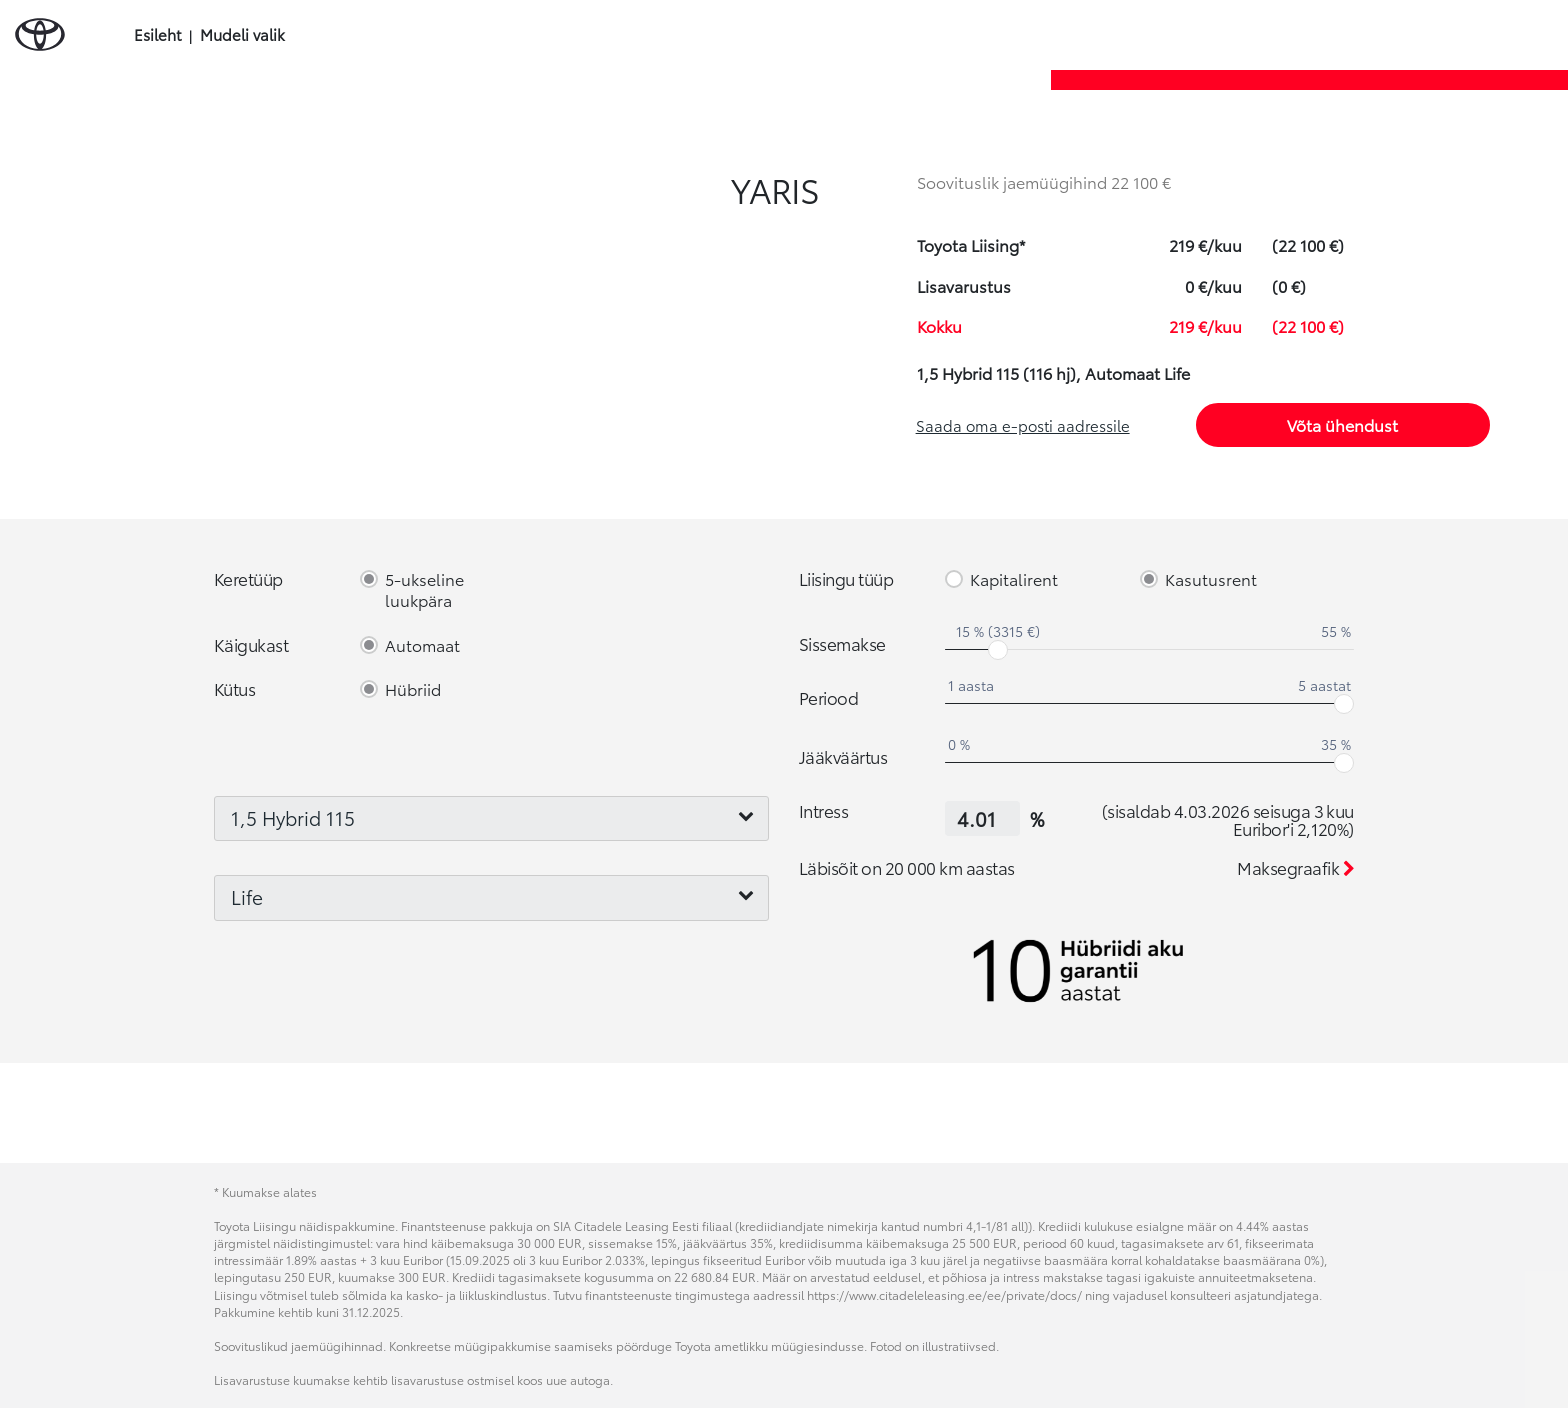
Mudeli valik (242, 34)
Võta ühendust (1342, 424)
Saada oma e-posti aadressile (1023, 425)
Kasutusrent (1211, 579)
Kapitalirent (1014, 579)
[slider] (998, 650)
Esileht (157, 34)
